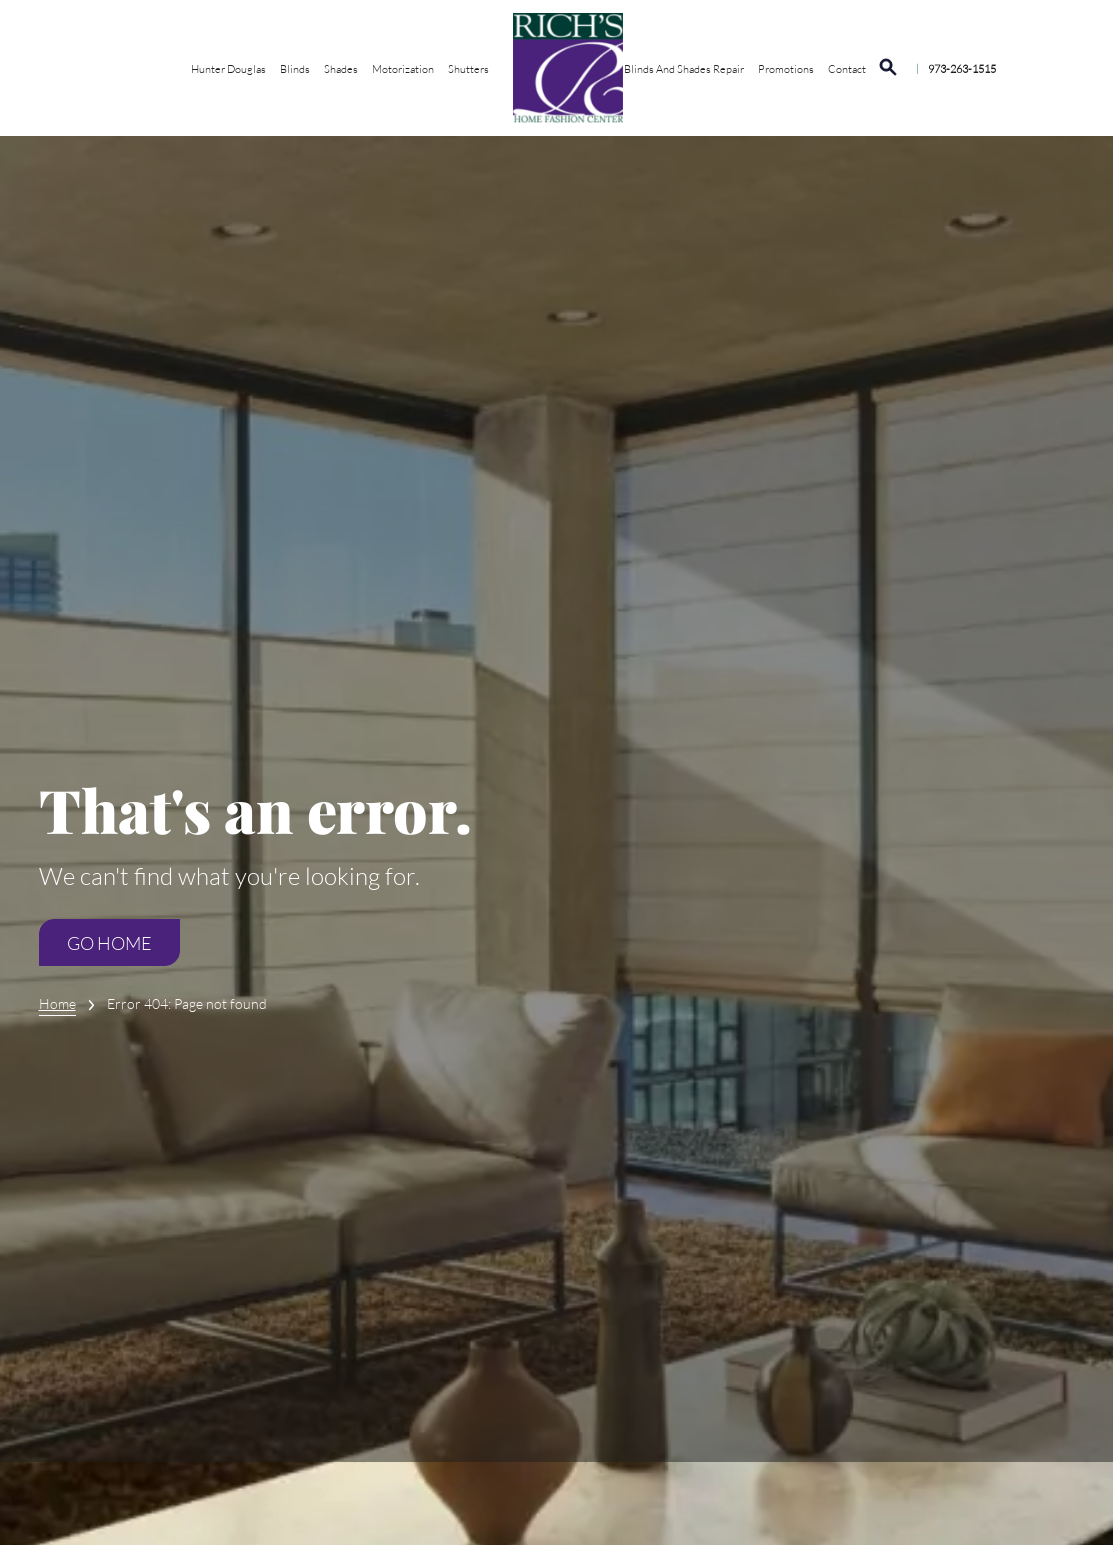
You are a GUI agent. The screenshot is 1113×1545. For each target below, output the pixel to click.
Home (57, 1003)
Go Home (109, 943)
